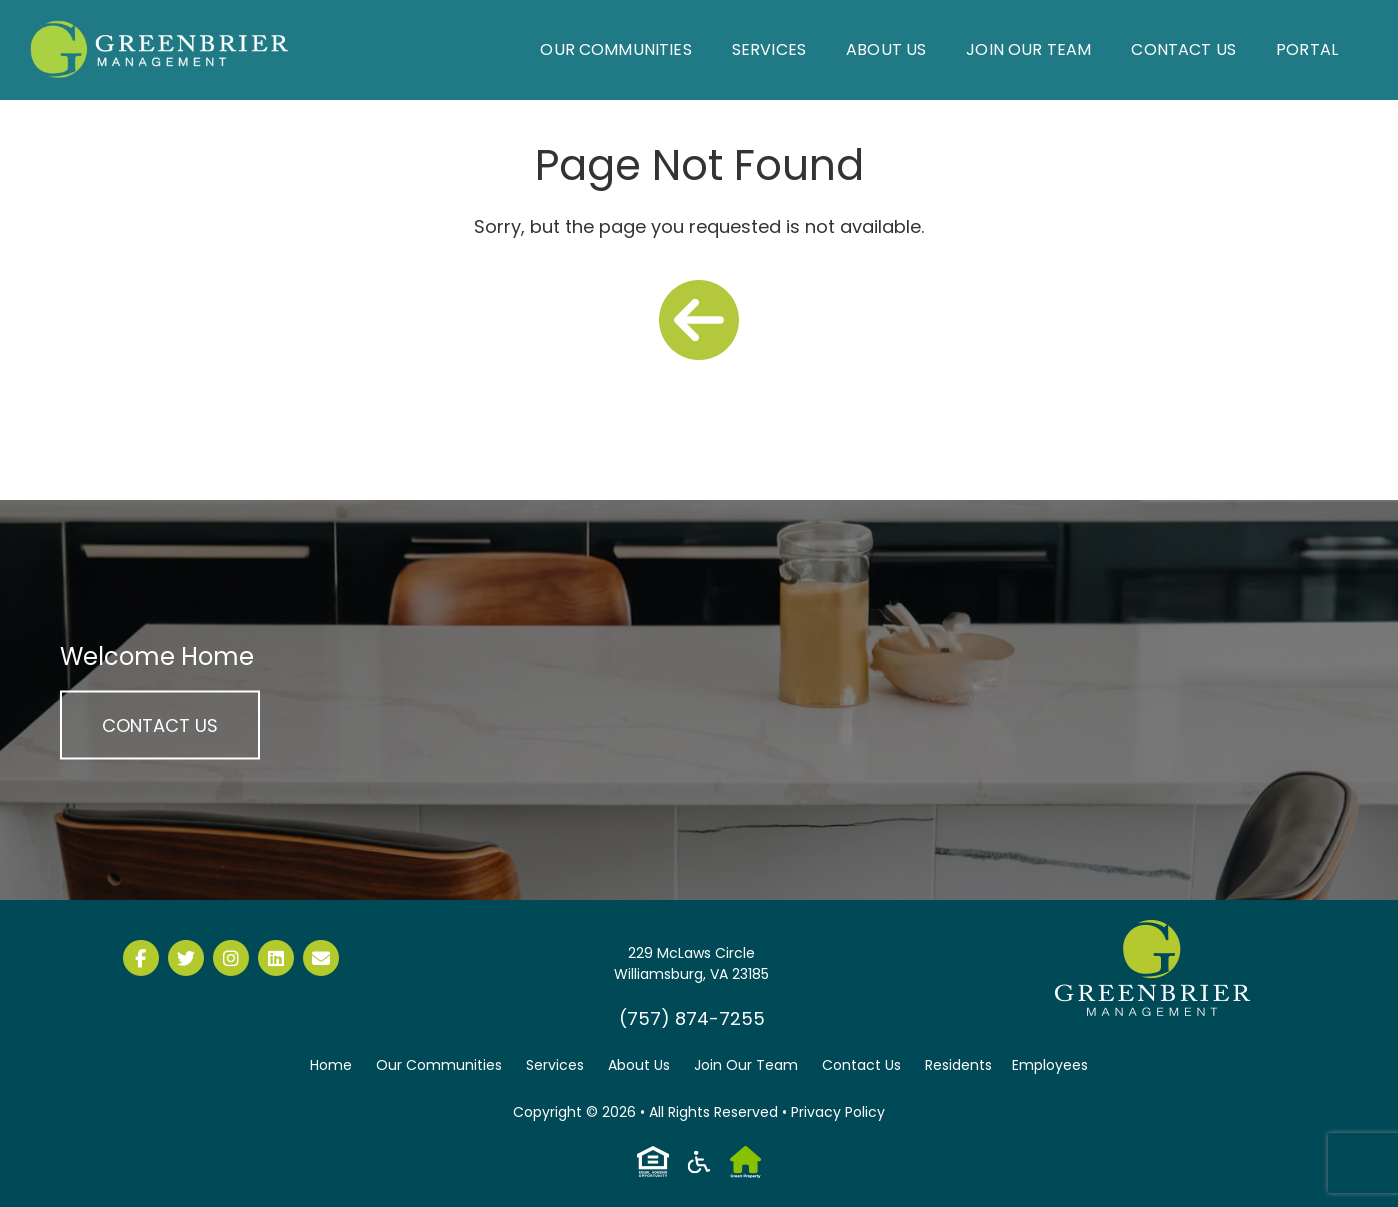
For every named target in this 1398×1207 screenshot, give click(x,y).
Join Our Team (1028, 49)
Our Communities (615, 49)
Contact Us (1183, 49)
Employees (1050, 1065)
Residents (958, 1065)
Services (769, 49)
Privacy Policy (838, 1112)
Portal (1307, 49)
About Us (886, 49)
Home (331, 1065)
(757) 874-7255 (692, 1018)
